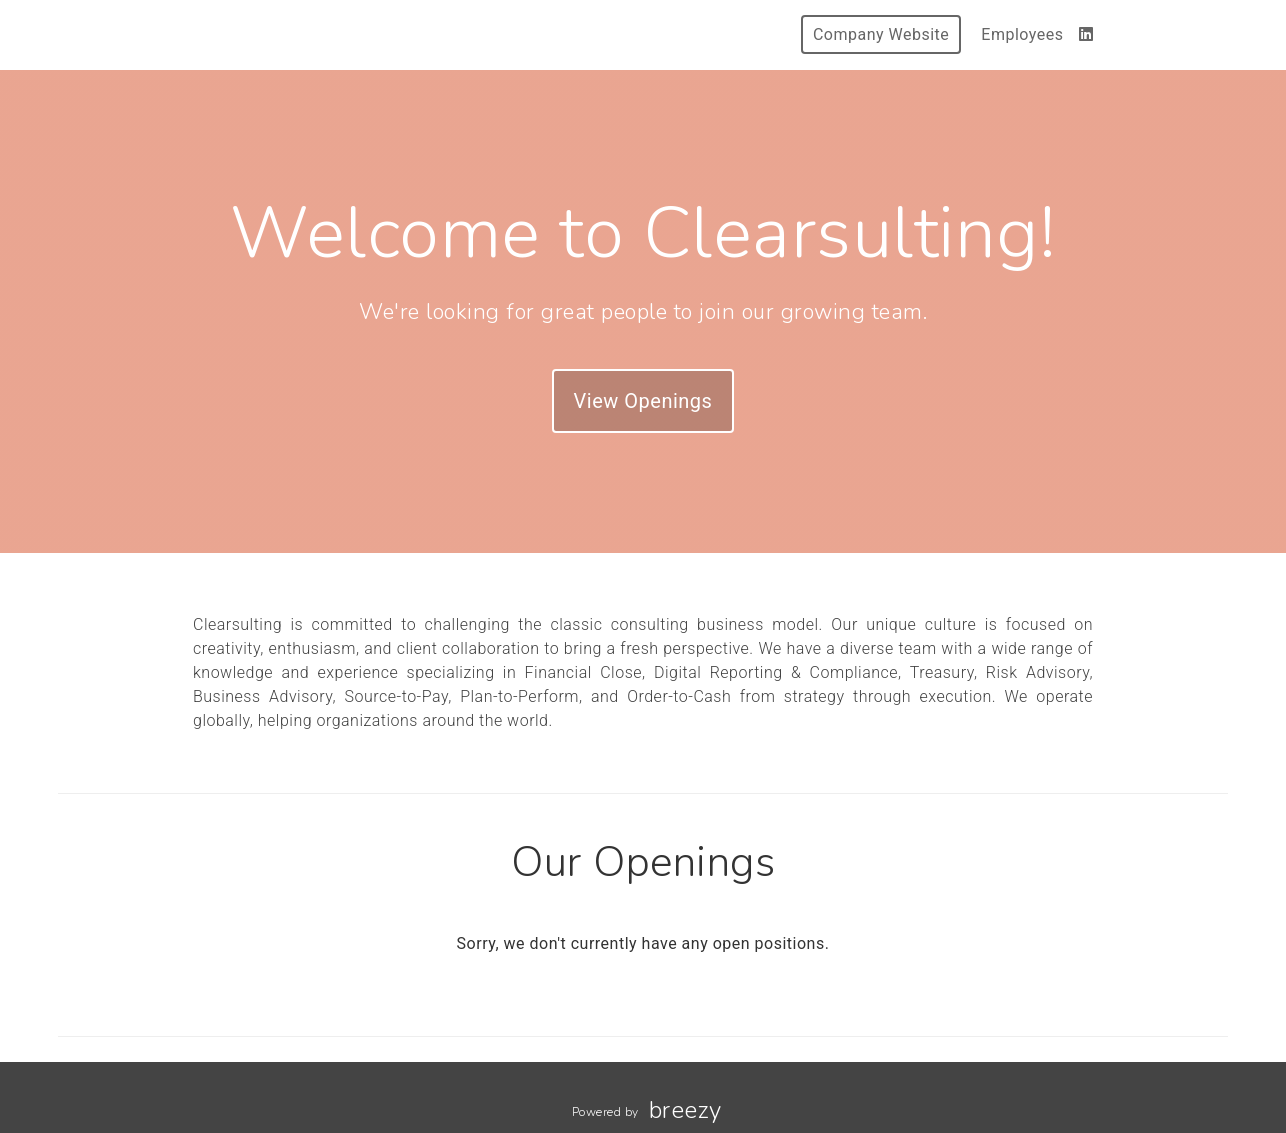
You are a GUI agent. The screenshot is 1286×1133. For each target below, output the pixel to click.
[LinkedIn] (1086, 34)
